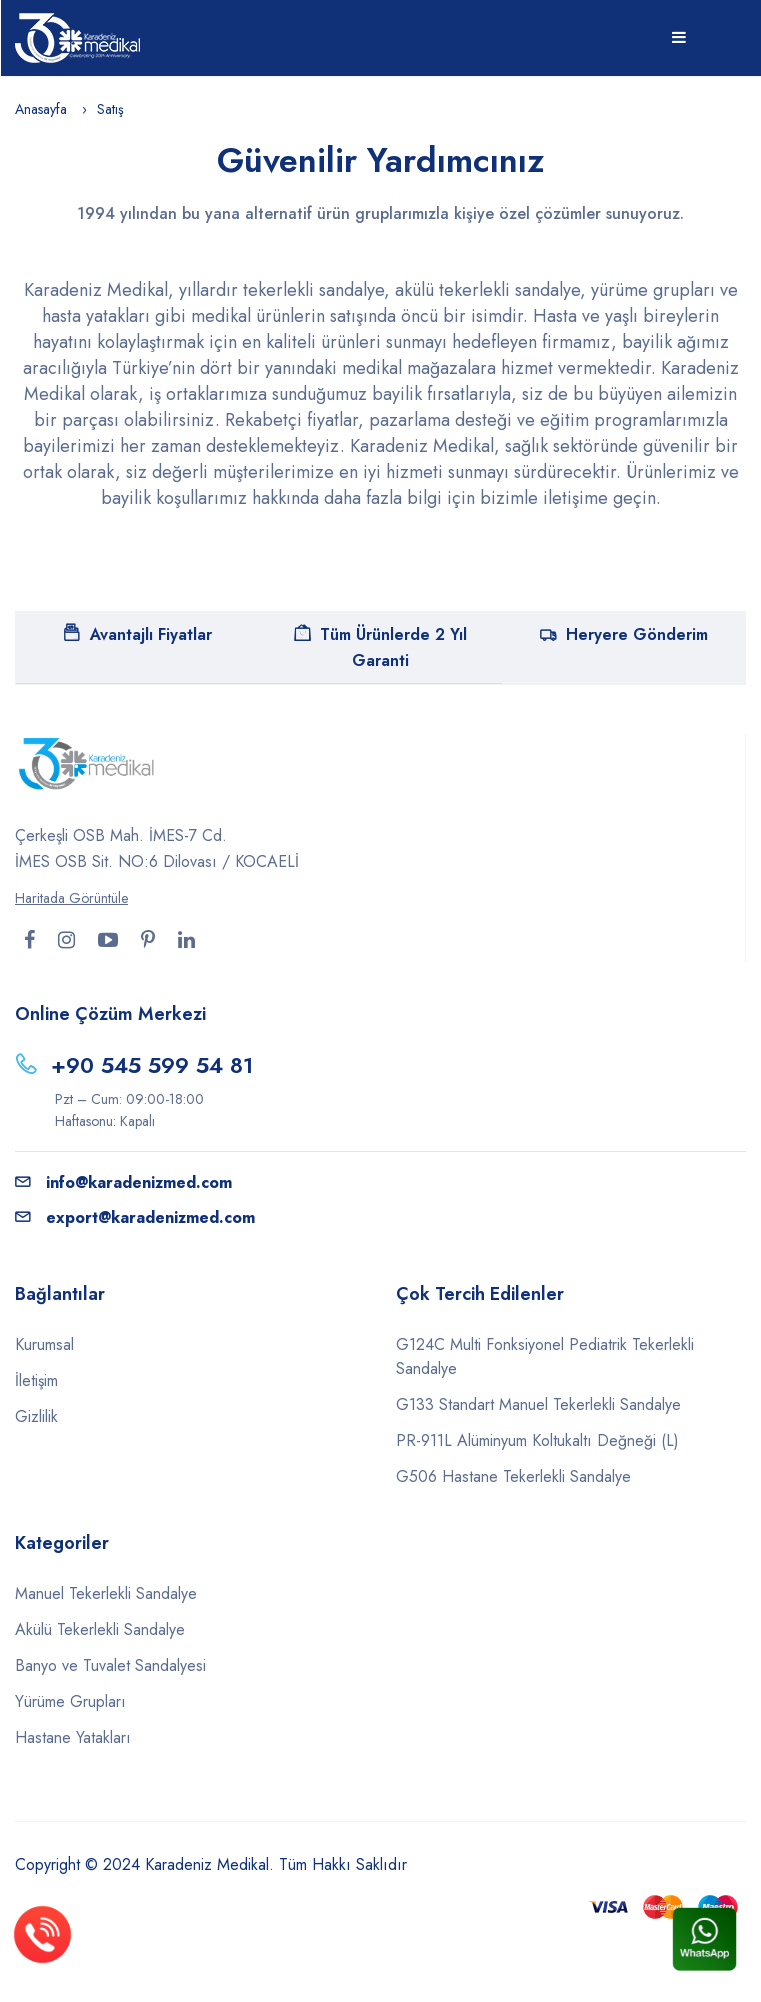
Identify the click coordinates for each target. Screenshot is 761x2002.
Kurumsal (44, 1344)
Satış (110, 109)
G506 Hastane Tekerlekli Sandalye (513, 1476)
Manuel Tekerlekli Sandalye (106, 1593)
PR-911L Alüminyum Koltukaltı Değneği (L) (537, 1440)
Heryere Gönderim (624, 634)
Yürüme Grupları (70, 1701)
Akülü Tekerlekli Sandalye (100, 1629)
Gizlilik (36, 1416)
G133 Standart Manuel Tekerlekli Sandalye (538, 1404)
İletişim (36, 1380)
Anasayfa (41, 109)
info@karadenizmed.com (123, 1182)
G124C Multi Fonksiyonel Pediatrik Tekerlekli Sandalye (545, 1356)
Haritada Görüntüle (71, 898)
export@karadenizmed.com (135, 1217)
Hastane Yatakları (73, 1737)
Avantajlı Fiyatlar (138, 634)
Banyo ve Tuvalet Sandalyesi (110, 1665)
